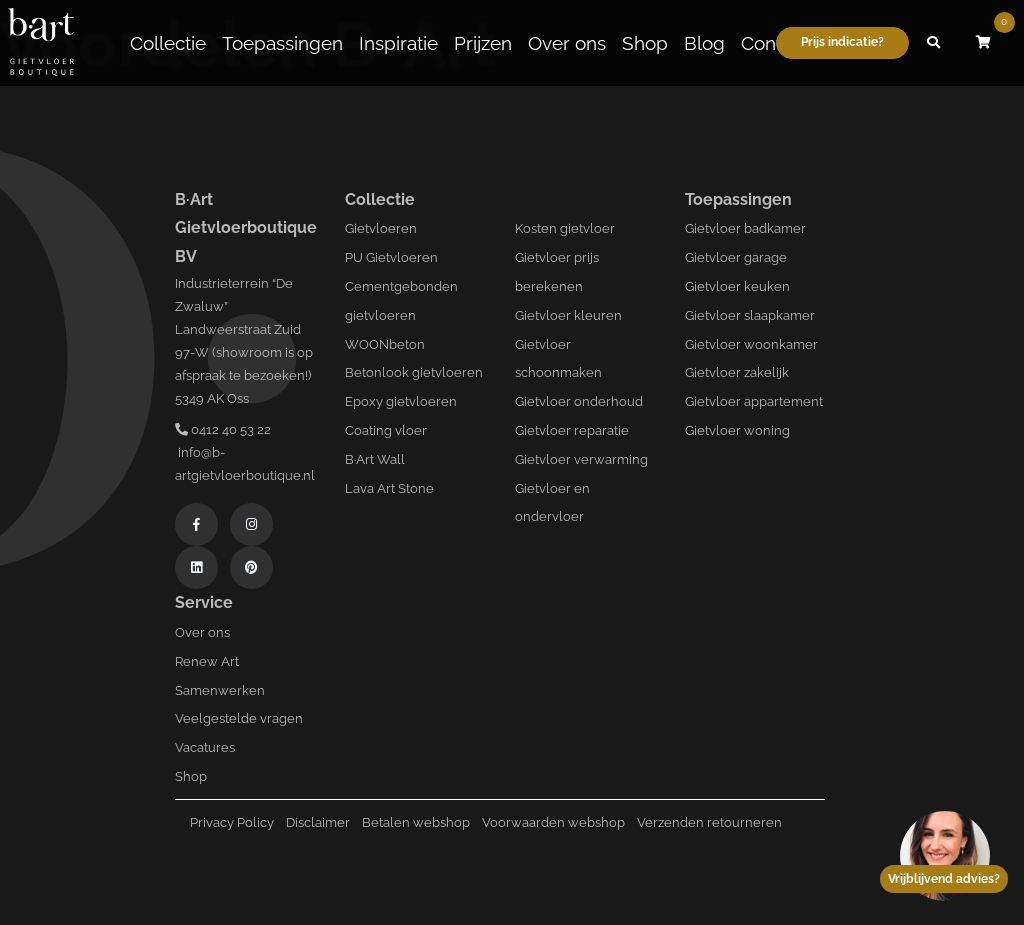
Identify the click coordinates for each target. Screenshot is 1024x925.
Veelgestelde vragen (239, 718)
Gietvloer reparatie (572, 430)
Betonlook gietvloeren (414, 372)
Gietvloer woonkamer (751, 344)
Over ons (567, 43)
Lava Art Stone (389, 488)
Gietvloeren (381, 228)
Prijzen (483, 43)
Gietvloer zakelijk (737, 372)
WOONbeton (385, 344)
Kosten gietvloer (565, 228)
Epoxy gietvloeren (401, 401)
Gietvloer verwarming (581, 459)
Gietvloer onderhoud (579, 401)
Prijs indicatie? (842, 42)
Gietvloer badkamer (745, 228)
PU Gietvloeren (391, 257)
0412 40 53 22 (223, 429)
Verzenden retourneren (709, 822)
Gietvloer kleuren (568, 315)
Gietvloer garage (736, 257)
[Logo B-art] (41, 43)
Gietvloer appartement (754, 401)
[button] (934, 43)
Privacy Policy (232, 822)
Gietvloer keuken (737, 286)
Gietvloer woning (737, 430)
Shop (645, 43)
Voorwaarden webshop (553, 822)
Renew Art (207, 661)
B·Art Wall (375, 459)
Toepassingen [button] (282, 43)
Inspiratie (398, 43)
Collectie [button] (168, 43)
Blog (704, 43)
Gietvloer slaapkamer (750, 315)
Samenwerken (220, 690)
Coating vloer (386, 430)
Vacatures (205, 747)
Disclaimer (318, 822)
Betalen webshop (416, 822)
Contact (774, 43)
